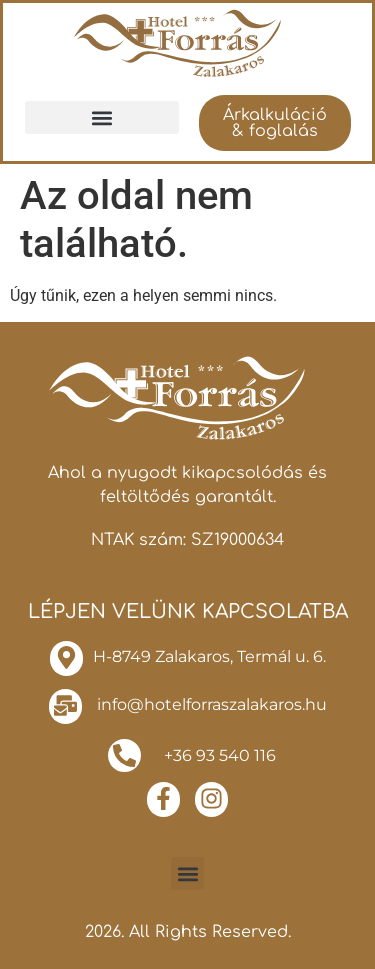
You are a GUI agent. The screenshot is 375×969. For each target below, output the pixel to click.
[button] (102, 117)
